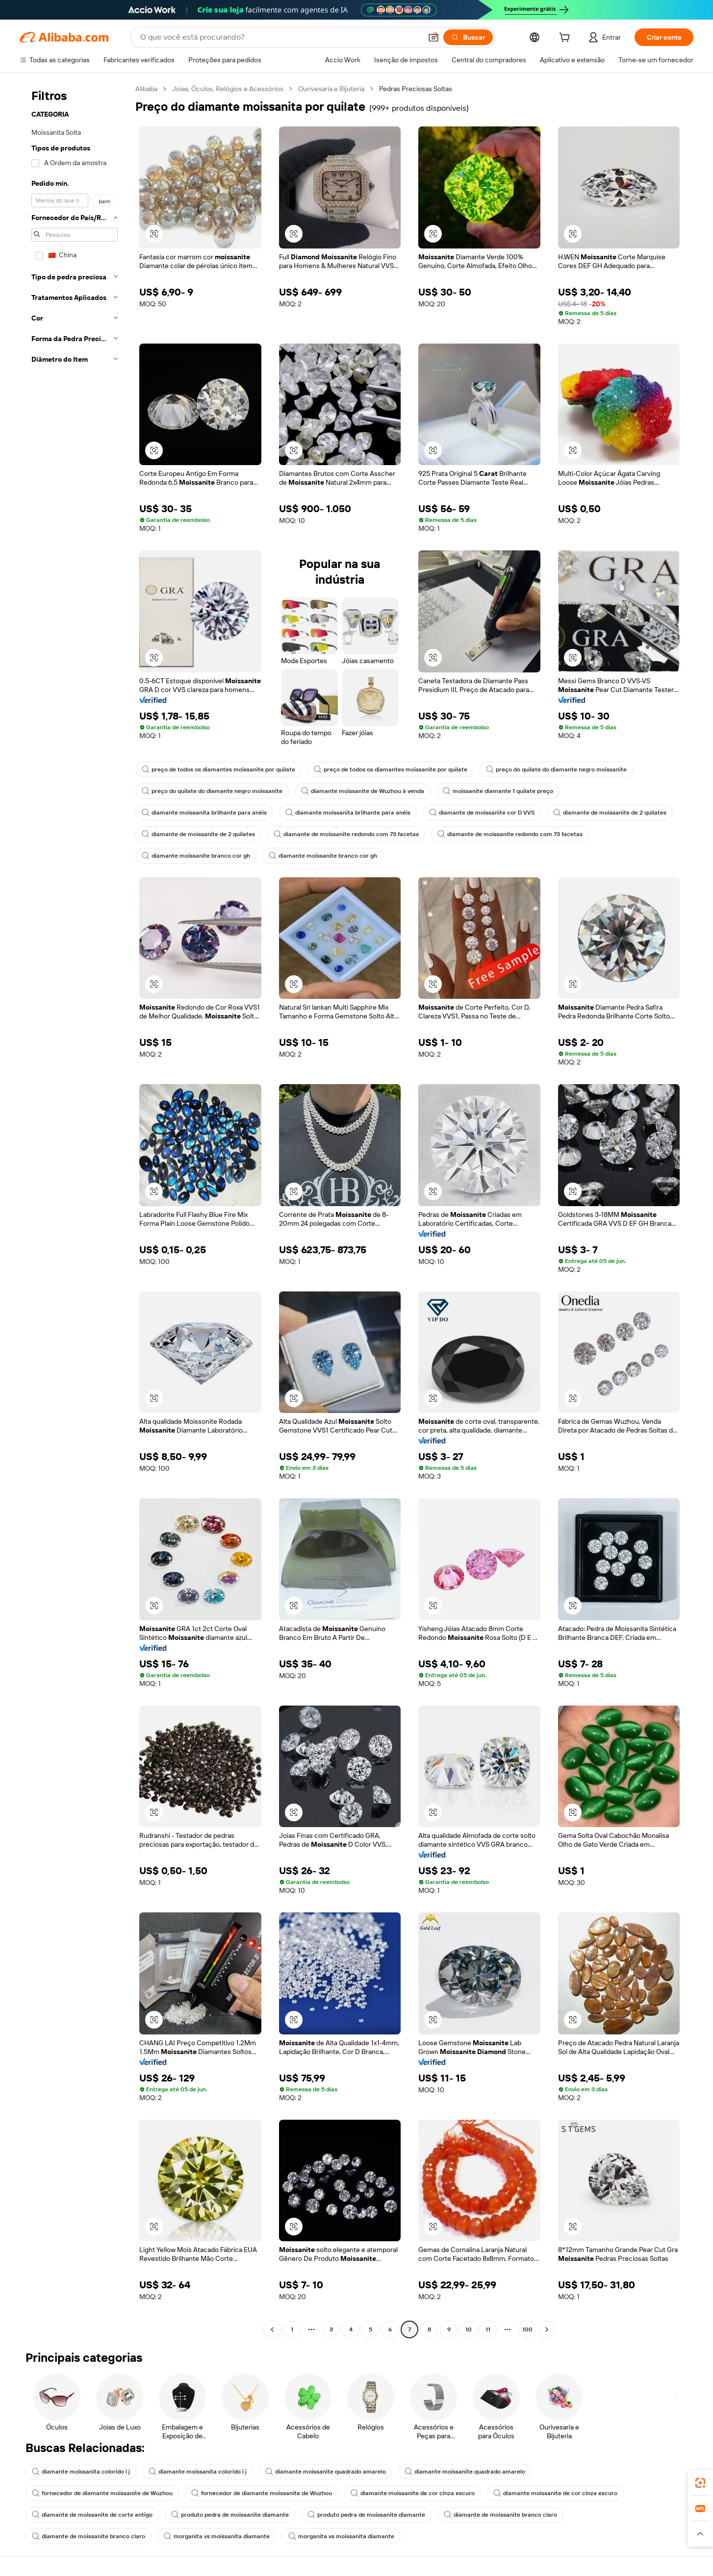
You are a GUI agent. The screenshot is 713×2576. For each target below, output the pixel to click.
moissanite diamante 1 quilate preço (498, 791)
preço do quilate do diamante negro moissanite (556, 769)
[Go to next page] (547, 2329)
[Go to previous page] (272, 2329)
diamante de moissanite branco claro (500, 2515)
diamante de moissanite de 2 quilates (609, 813)
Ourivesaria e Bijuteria (331, 89)
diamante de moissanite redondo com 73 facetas (346, 834)
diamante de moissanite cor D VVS (482, 813)
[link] (700, 2483)
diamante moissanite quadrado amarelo (325, 2472)
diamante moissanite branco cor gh (196, 856)
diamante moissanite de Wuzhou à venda (362, 791)
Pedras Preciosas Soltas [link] (415, 89)
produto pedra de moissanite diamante (230, 2515)
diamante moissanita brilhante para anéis (204, 813)
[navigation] (74, 1210)
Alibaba (146, 89)
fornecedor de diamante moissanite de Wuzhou (102, 2493)
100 (527, 2329)
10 (468, 2329)
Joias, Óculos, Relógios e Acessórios (227, 89)
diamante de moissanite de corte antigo (92, 2515)
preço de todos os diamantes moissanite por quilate (218, 769)
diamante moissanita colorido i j (81, 2472)
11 (487, 2329)
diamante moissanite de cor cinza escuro (413, 2493)
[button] (433, 37)
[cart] (566, 39)
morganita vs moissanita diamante (217, 2536)
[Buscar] (468, 37)
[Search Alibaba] (280, 37)
